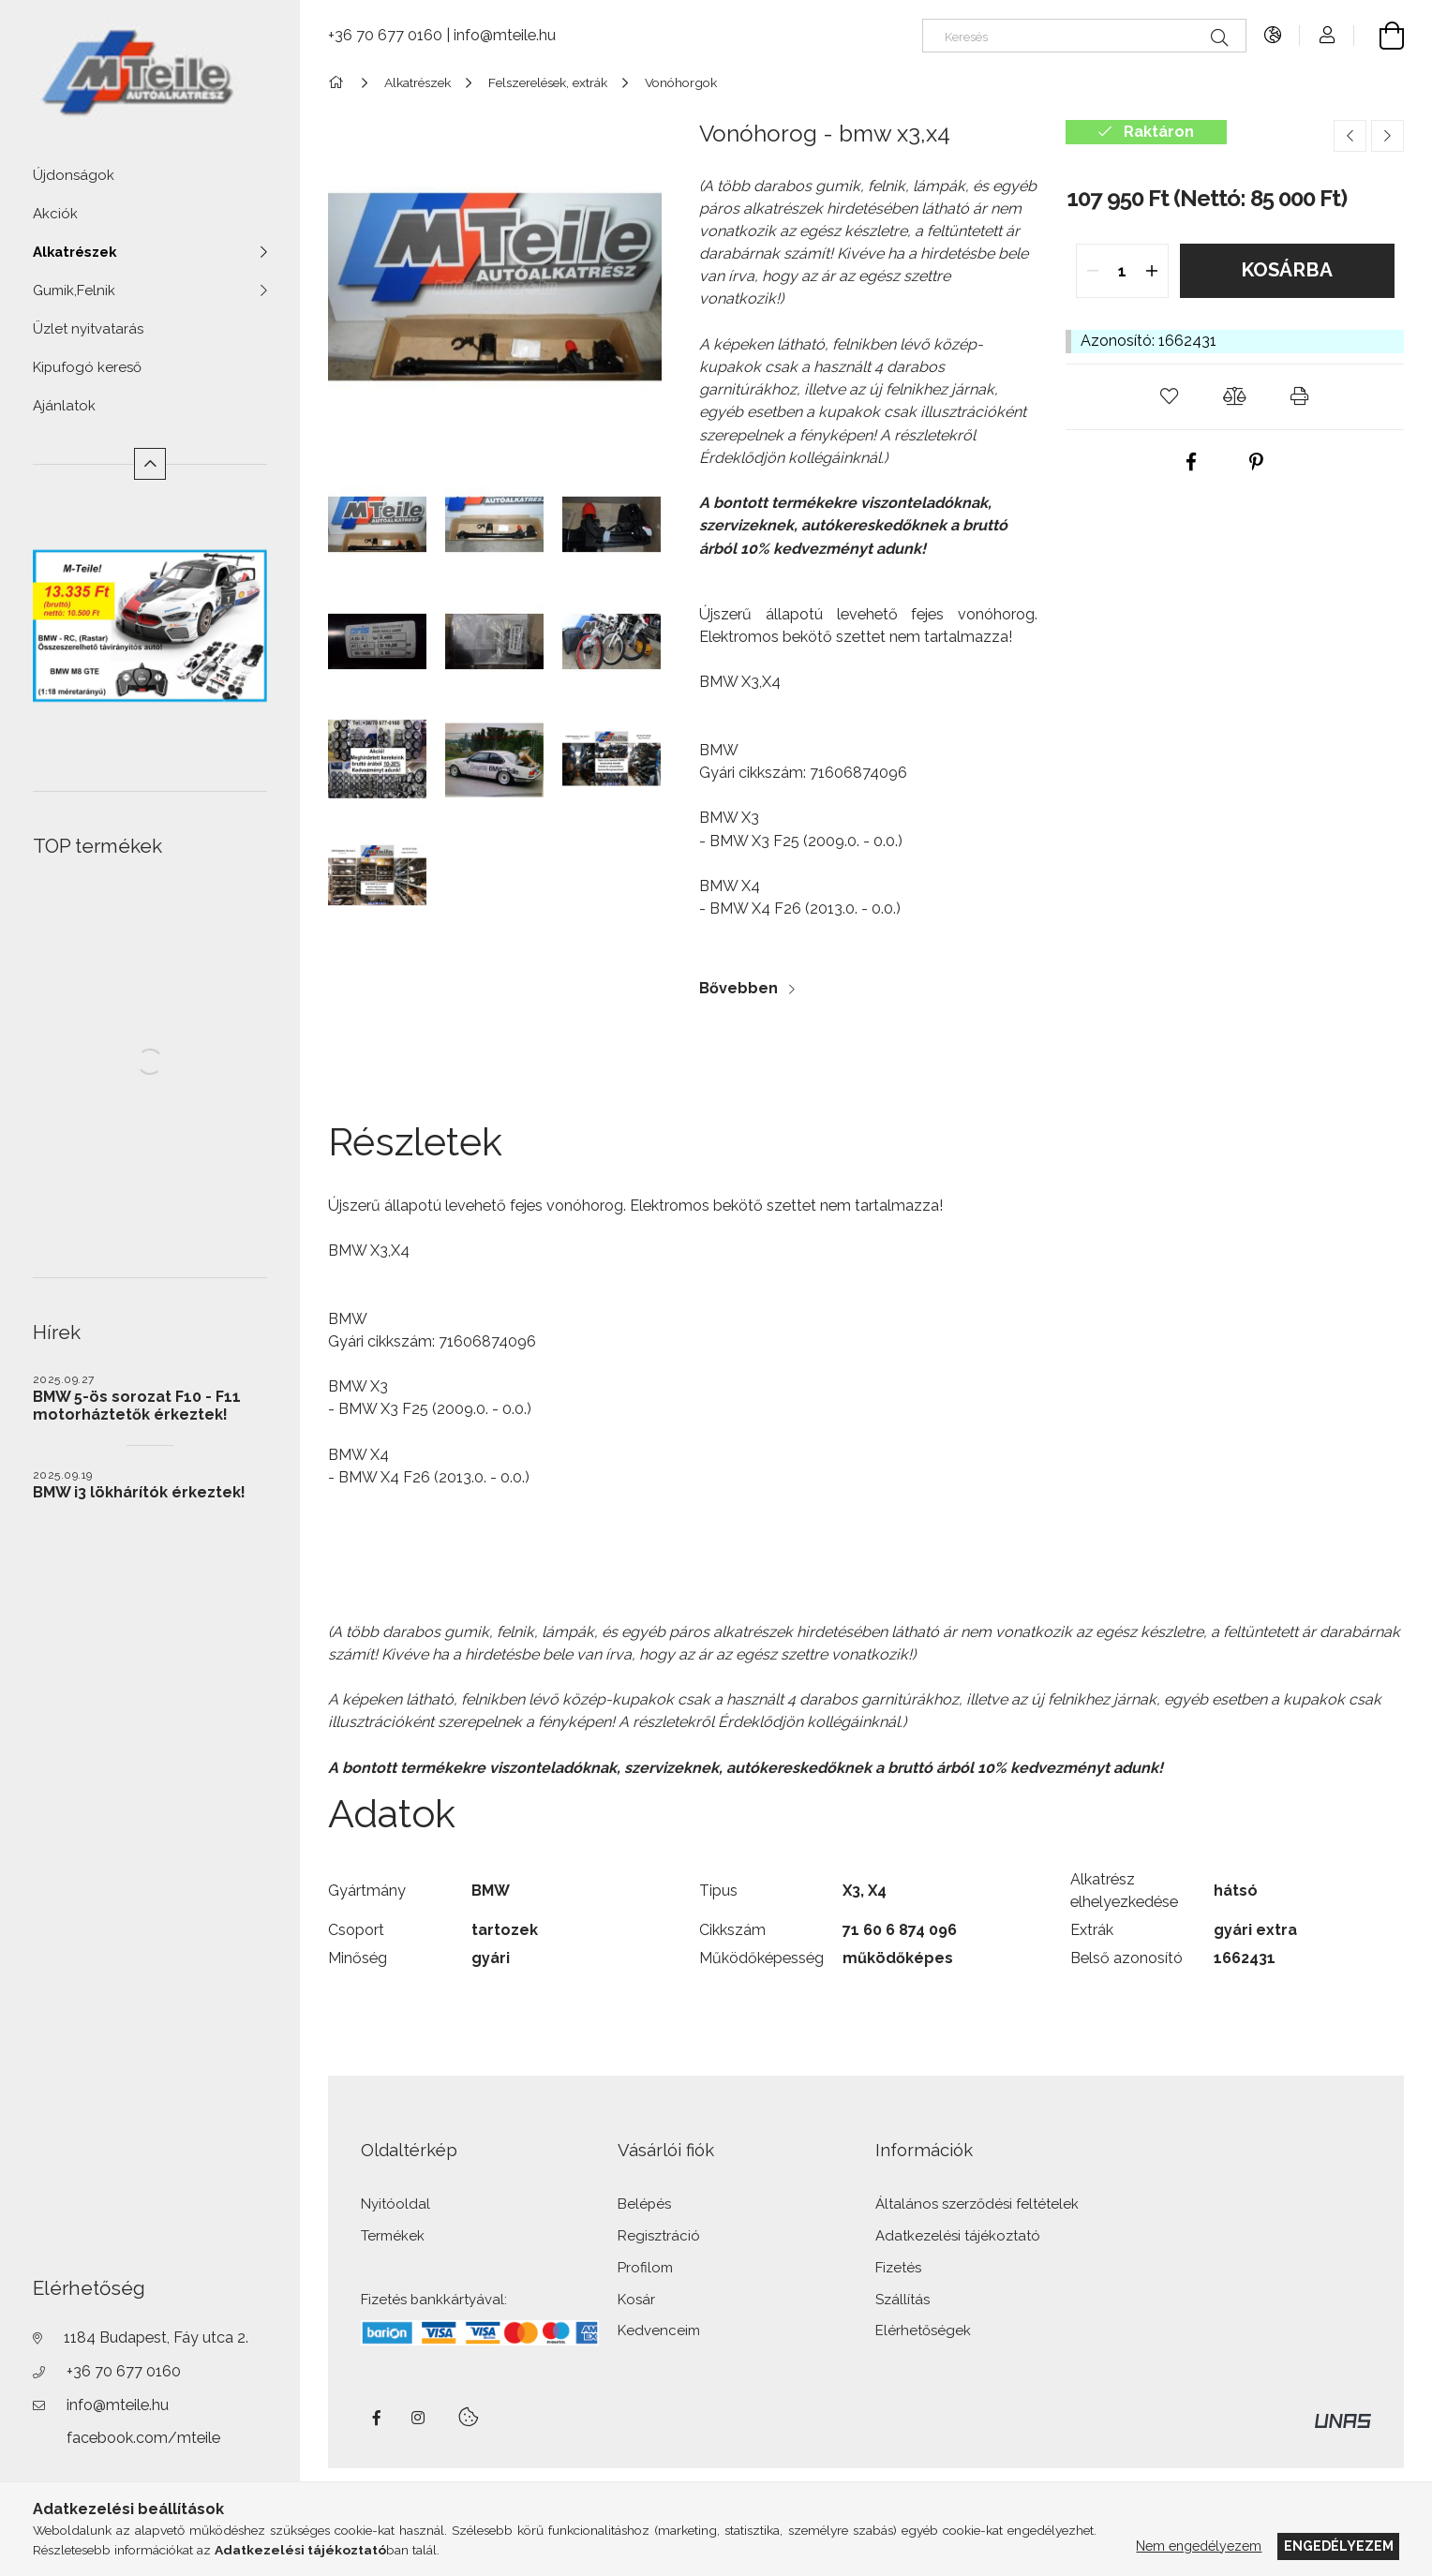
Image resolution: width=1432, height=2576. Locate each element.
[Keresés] (1084, 35)
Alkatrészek (74, 252)
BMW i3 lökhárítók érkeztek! (139, 1492)
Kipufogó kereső (87, 367)
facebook (377, 2418)
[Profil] (1327, 35)
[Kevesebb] (150, 464)
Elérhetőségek (923, 2331)
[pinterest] (1255, 462)
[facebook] (1191, 462)
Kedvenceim (659, 2331)
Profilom (645, 2268)
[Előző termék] (1350, 136)
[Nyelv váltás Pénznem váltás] (1273, 35)
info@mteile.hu (118, 2405)
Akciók (55, 213)
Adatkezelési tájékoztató (957, 2236)
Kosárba (1287, 270)
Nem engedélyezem (1198, 2546)
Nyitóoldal (395, 2204)
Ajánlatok (64, 405)
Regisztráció (659, 2236)
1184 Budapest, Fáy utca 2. (156, 2337)
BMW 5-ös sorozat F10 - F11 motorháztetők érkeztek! (137, 1405)
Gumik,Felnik (74, 290)
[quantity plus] (1152, 271)
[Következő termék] (1387, 136)
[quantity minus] (1093, 271)
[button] (1169, 396)
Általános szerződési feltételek (977, 2204)
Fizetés (898, 2268)
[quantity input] (1122, 271)
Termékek (393, 2236)
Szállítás (902, 2300)
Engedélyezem (1339, 2546)
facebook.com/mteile (143, 2438)
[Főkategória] (339, 82)
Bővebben (738, 988)
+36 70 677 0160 (124, 2371)
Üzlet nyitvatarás (88, 328)
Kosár (636, 2300)
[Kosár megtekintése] (1379, 35)
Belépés (644, 2204)
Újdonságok (73, 175)
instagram (419, 2418)
